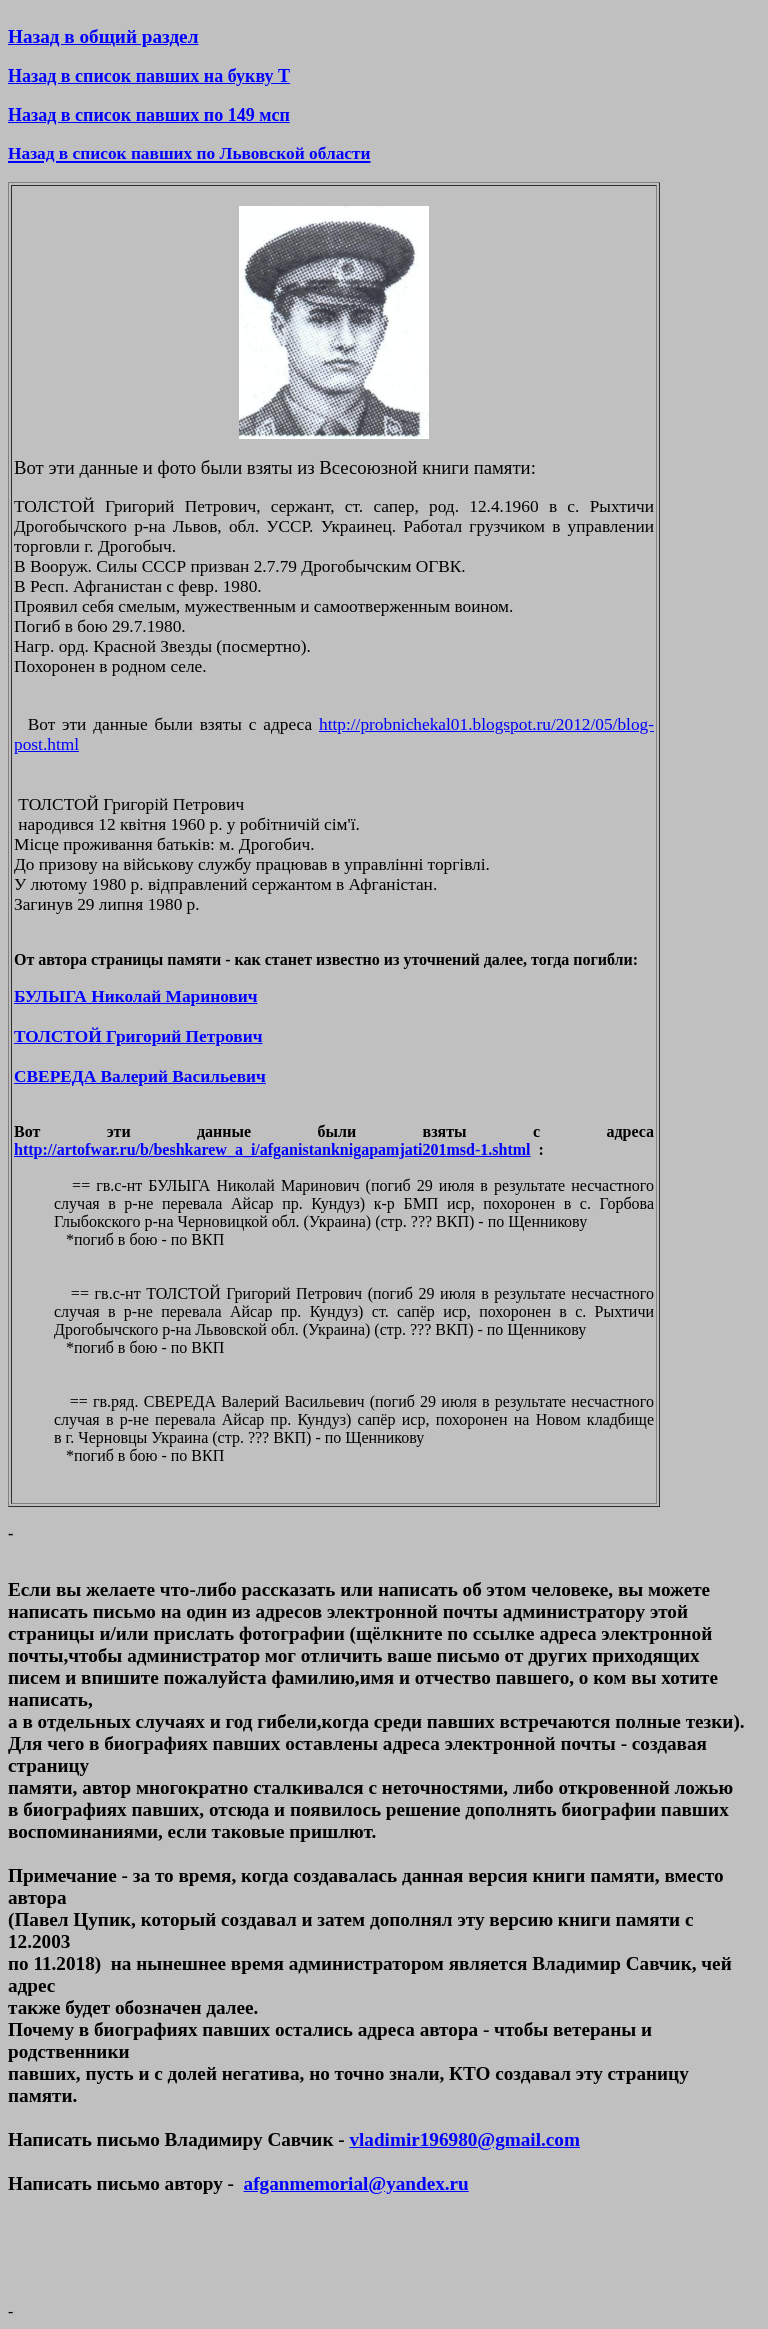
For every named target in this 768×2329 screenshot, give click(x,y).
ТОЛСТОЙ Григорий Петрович (138, 1036)
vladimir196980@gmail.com (464, 2139)
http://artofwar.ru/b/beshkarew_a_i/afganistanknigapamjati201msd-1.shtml (272, 1149)
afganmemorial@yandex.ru (356, 2183)
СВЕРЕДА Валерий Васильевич (140, 1076)
